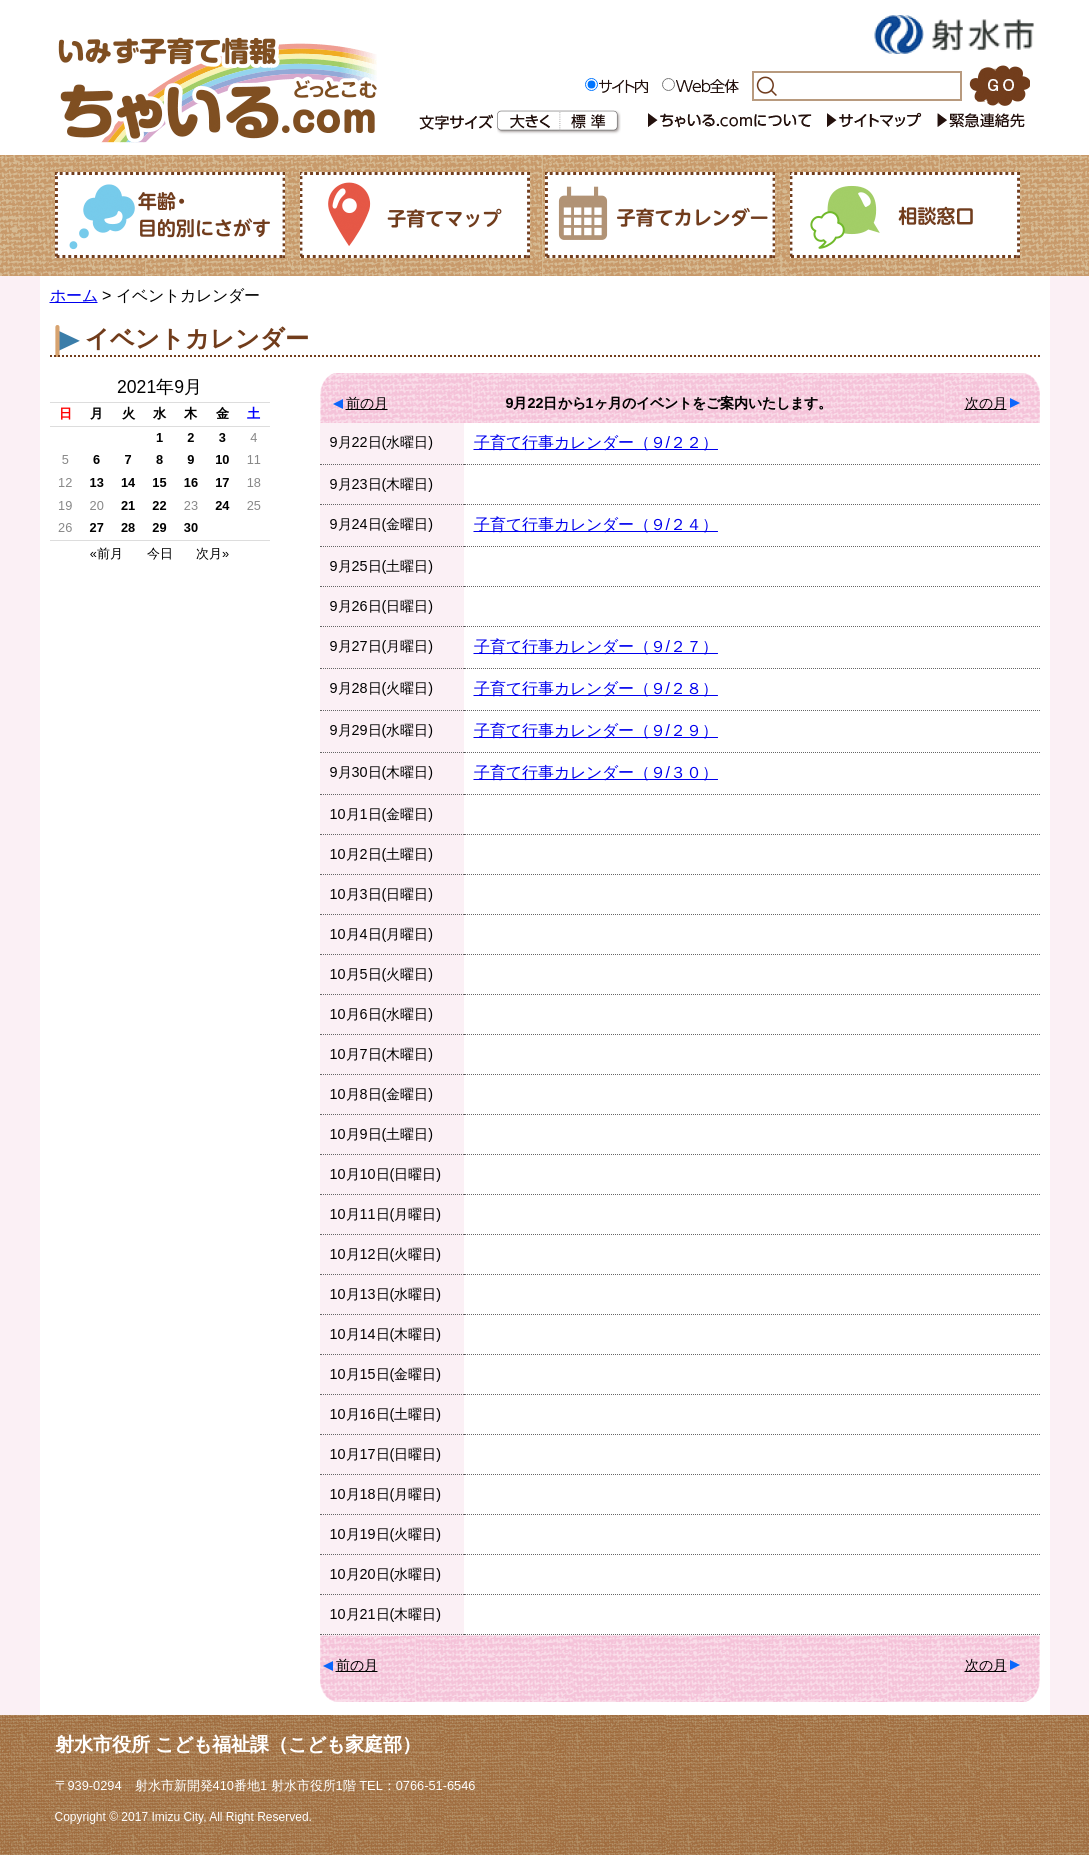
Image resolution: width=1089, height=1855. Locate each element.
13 (97, 482)
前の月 (367, 403)
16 (191, 482)
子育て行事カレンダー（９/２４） (596, 524)
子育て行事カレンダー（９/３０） (596, 772)
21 (128, 505)
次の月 (986, 403)
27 (97, 527)
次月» (212, 553)
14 (128, 482)
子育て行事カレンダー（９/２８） (596, 688)
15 (159, 482)
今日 (160, 553)
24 (222, 505)
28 (128, 527)
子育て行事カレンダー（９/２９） (596, 730)
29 (159, 527)
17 (222, 482)
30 (191, 527)
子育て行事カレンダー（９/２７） (596, 646)
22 (159, 505)
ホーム (74, 295)
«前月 (106, 553)
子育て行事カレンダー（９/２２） (596, 442)
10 (222, 459)
